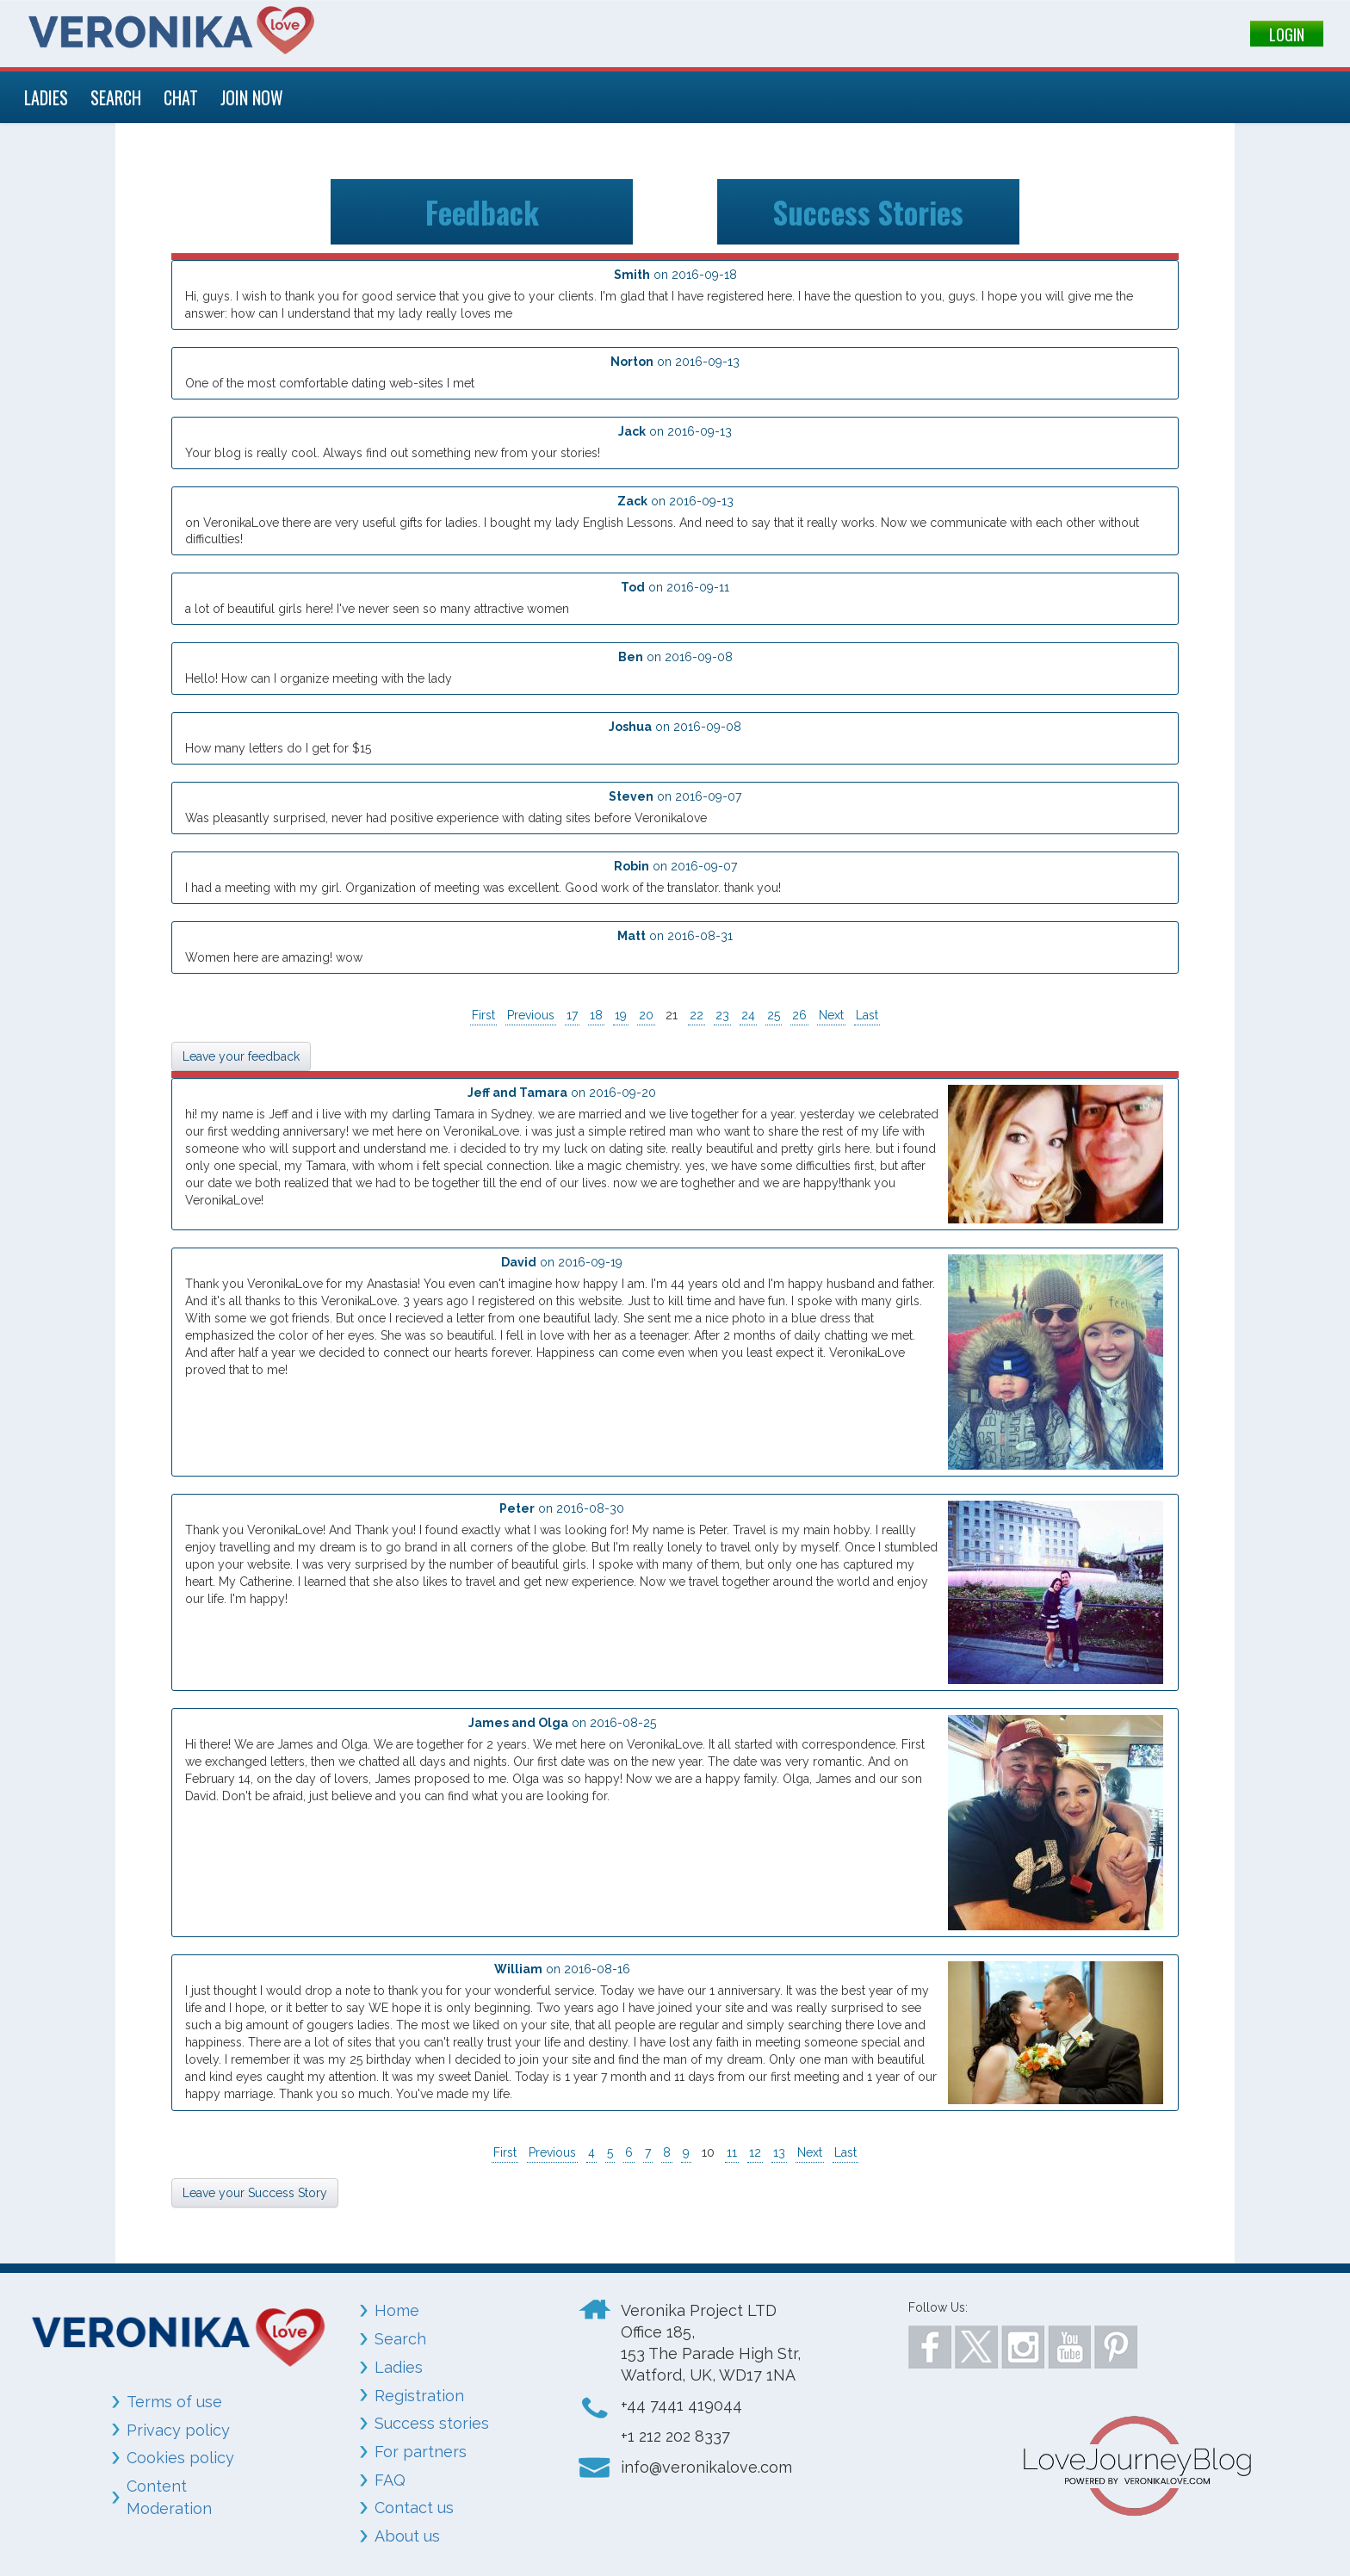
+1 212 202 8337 (675, 2436)
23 (722, 1015)
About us (407, 2536)
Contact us (414, 2508)
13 (779, 2152)
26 (799, 1015)
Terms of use (174, 2402)
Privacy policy (178, 2429)
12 (755, 2152)
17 (572, 1015)
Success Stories (868, 211)
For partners (421, 2452)
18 (596, 1015)
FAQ (390, 2480)
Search (400, 2339)
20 (646, 1015)
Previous (530, 1015)
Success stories (432, 2423)
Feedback (482, 211)
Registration (419, 2395)
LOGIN (1286, 34)
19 (621, 1015)
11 (732, 2152)
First (483, 1015)
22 (696, 1015)
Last (867, 1015)
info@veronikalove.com (706, 2467)
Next (831, 1015)
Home (397, 2310)
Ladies (399, 2367)
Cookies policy (180, 2458)
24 (748, 1015)
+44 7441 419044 (681, 2405)
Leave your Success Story (255, 2193)
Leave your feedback (241, 1056)
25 (773, 1015)
